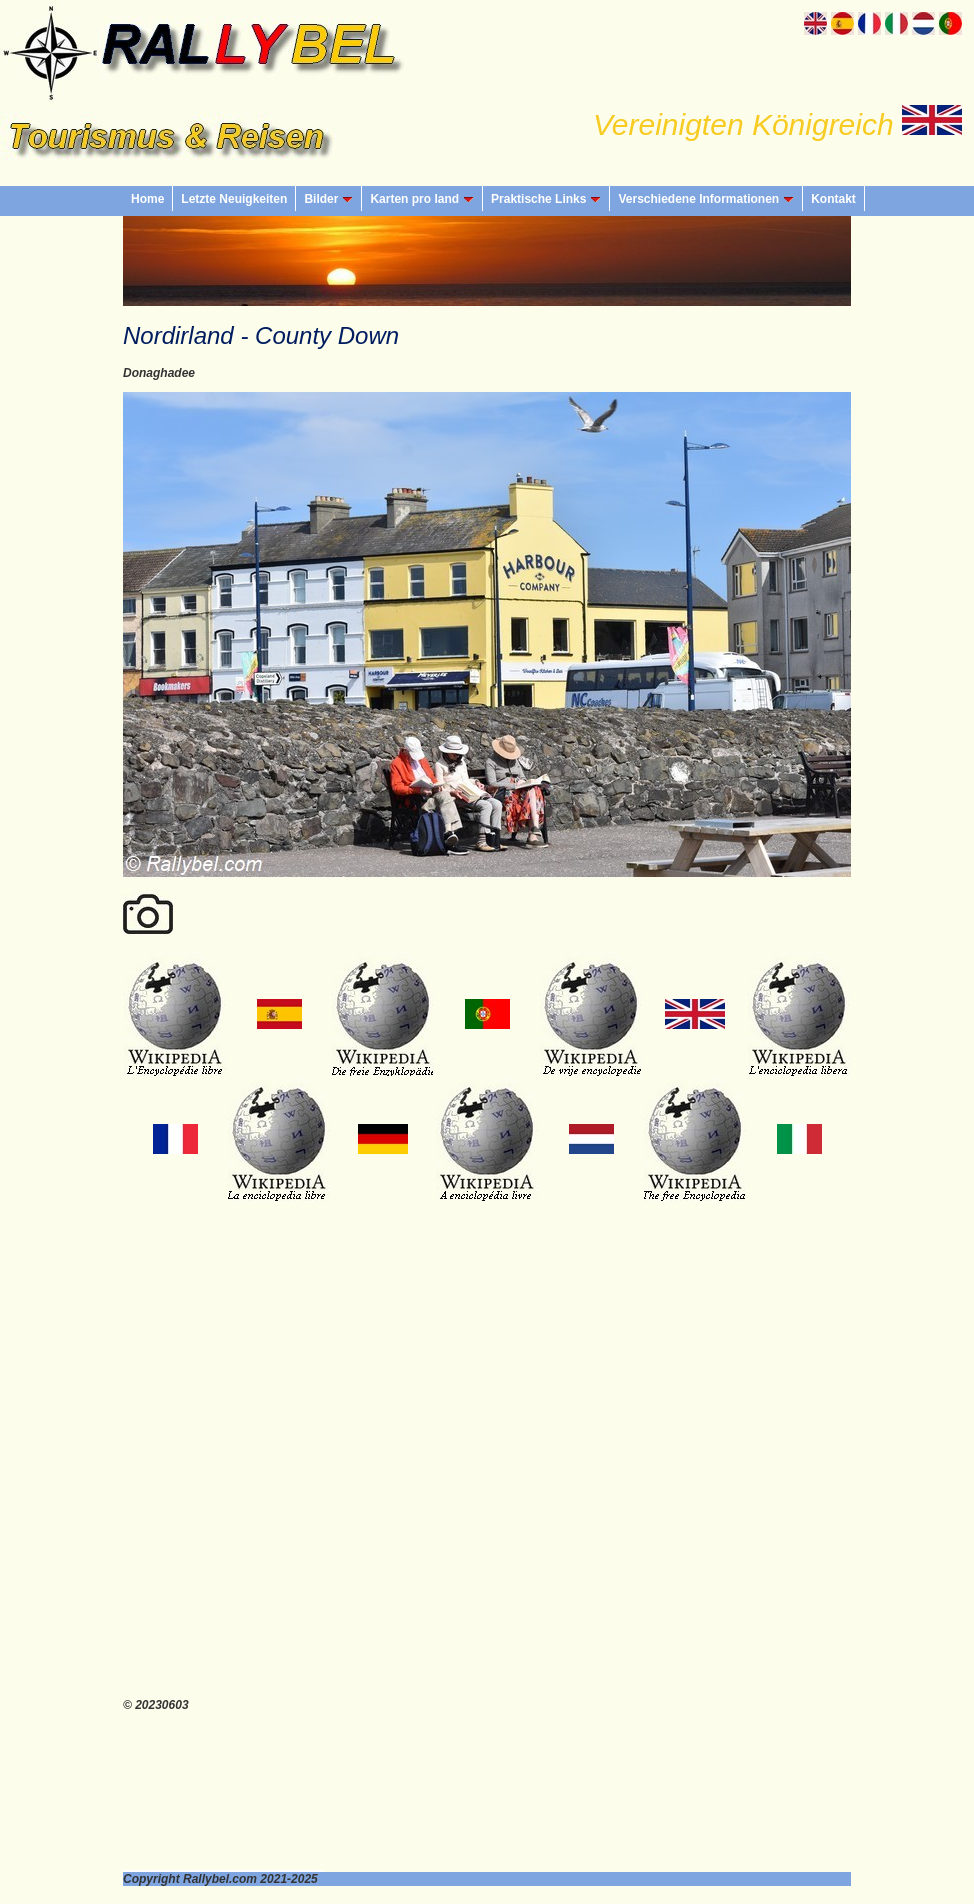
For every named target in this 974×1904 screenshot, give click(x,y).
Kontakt (833, 199)
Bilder (328, 199)
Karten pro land (422, 199)
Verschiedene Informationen (706, 199)
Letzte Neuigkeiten (234, 199)
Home (147, 199)
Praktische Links (546, 199)
